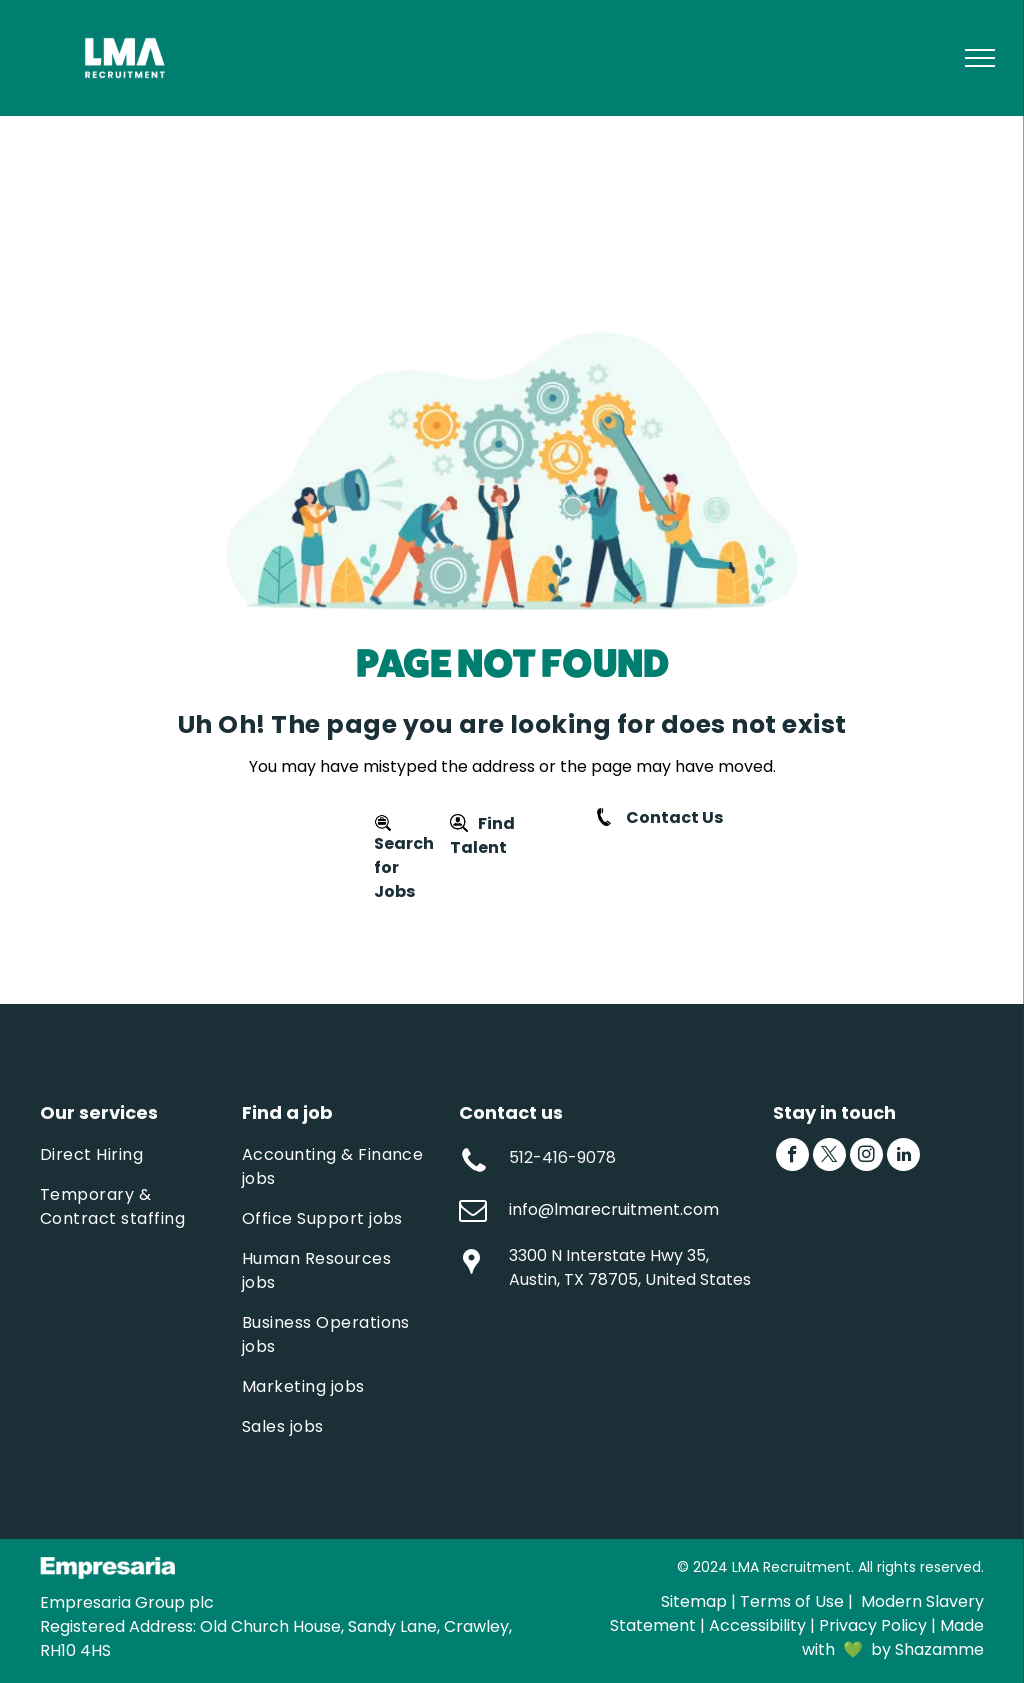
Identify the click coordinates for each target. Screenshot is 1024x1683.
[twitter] (829, 1157)
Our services (99, 1112)
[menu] (980, 58)
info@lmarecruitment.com (614, 1209)
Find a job (287, 1112)
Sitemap (694, 1601)
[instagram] (866, 1157)
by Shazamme (927, 1649)
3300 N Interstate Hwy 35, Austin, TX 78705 (609, 1267)
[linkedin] (903, 1157)
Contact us (511, 1112)
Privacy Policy (873, 1625)
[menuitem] (136, 1155)
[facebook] (792, 1157)
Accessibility (757, 1625)
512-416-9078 (562, 1157)
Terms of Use (792, 1601)
